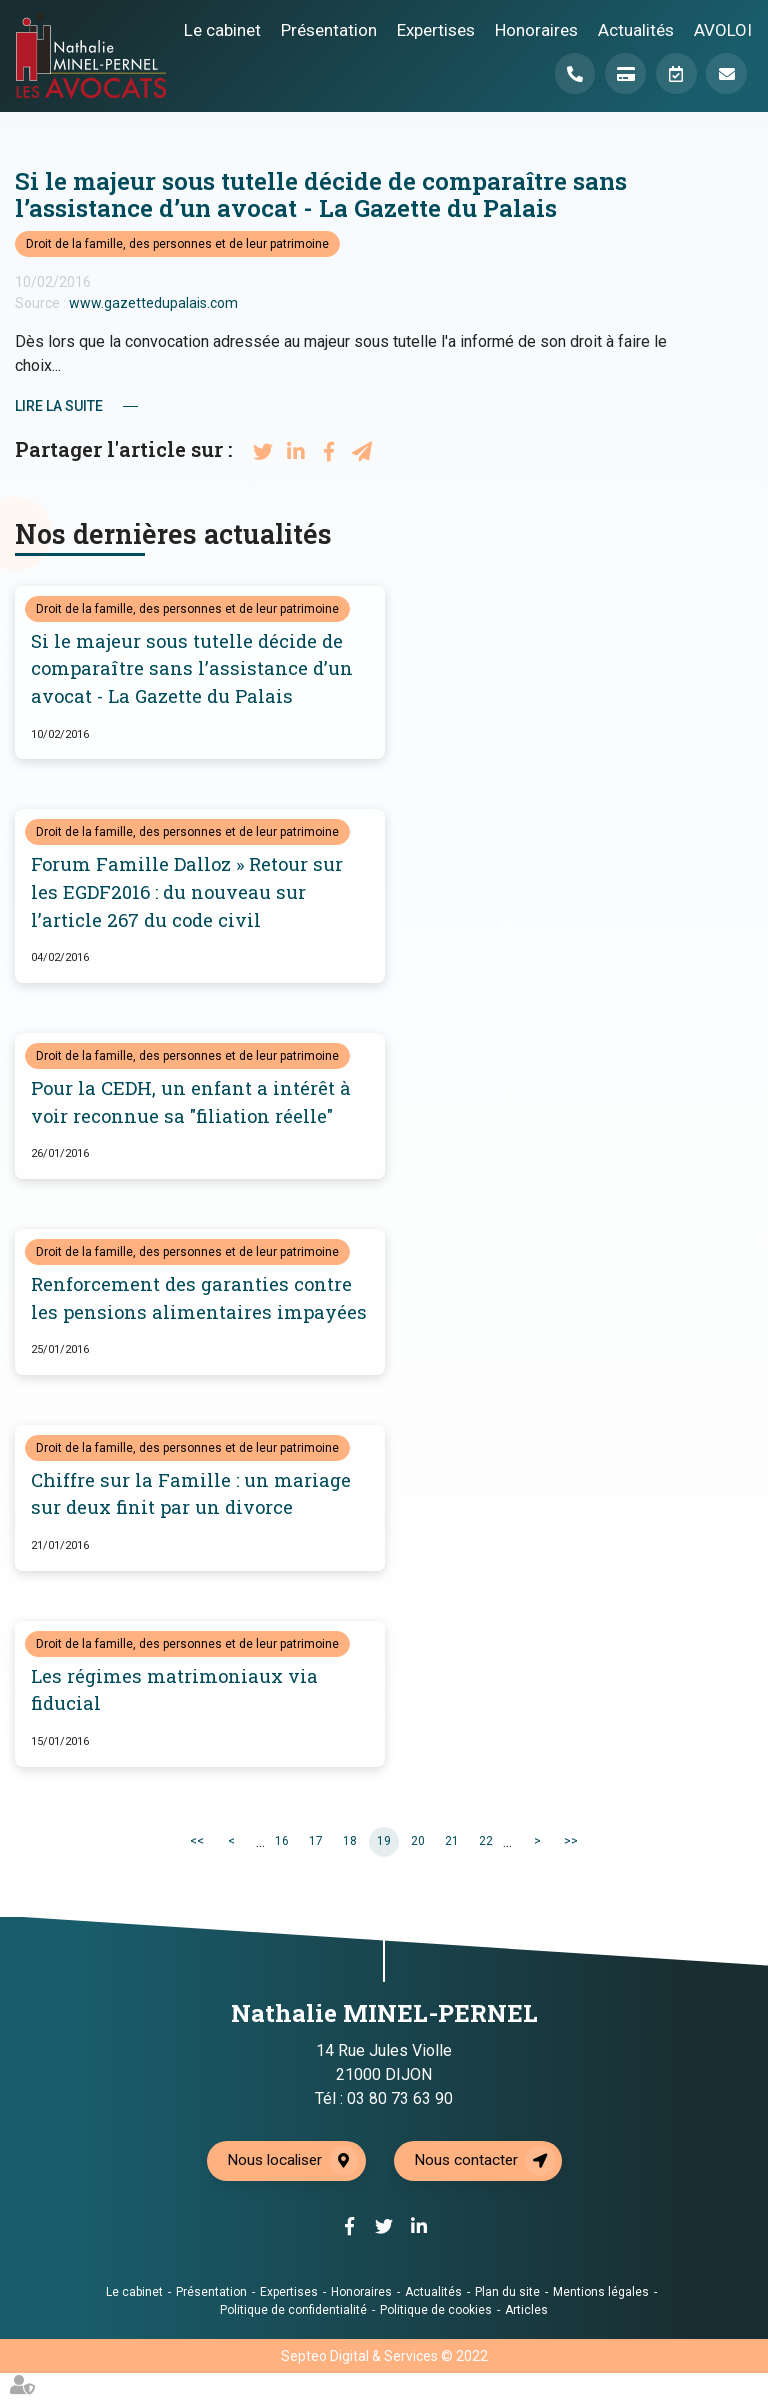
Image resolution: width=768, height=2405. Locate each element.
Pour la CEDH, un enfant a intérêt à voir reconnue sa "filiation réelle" (193, 1104)
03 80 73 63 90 (400, 2130)
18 (350, 1874)
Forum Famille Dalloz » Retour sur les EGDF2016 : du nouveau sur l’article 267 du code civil (190, 893)
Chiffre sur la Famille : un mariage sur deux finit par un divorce (191, 1525)
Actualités (636, 29)
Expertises (436, 29)
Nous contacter (469, 2193)
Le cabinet (222, 29)
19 (384, 1874)
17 (316, 1874)
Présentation (329, 29)
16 (282, 1874)
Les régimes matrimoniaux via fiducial (175, 1722)
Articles (526, 2342)
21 (452, 1874)
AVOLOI (723, 29)
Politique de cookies (436, 2342)
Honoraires (536, 29)
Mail (726, 74)
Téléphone (570, 74)
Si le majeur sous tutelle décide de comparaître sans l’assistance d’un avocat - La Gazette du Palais (194, 669)
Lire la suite (59, 406)
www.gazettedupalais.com (153, 303)
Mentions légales (601, 2324)
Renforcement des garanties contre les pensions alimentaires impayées (195, 1315)
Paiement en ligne (622, 74)
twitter (728, 1203)
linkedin (728, 1243)
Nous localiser (273, 2193)
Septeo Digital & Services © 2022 (384, 2388)
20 (418, 1874)
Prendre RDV (674, 74)
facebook (728, 1163)
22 (486, 1874)
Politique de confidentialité (293, 2342)
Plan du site (507, 2324)
